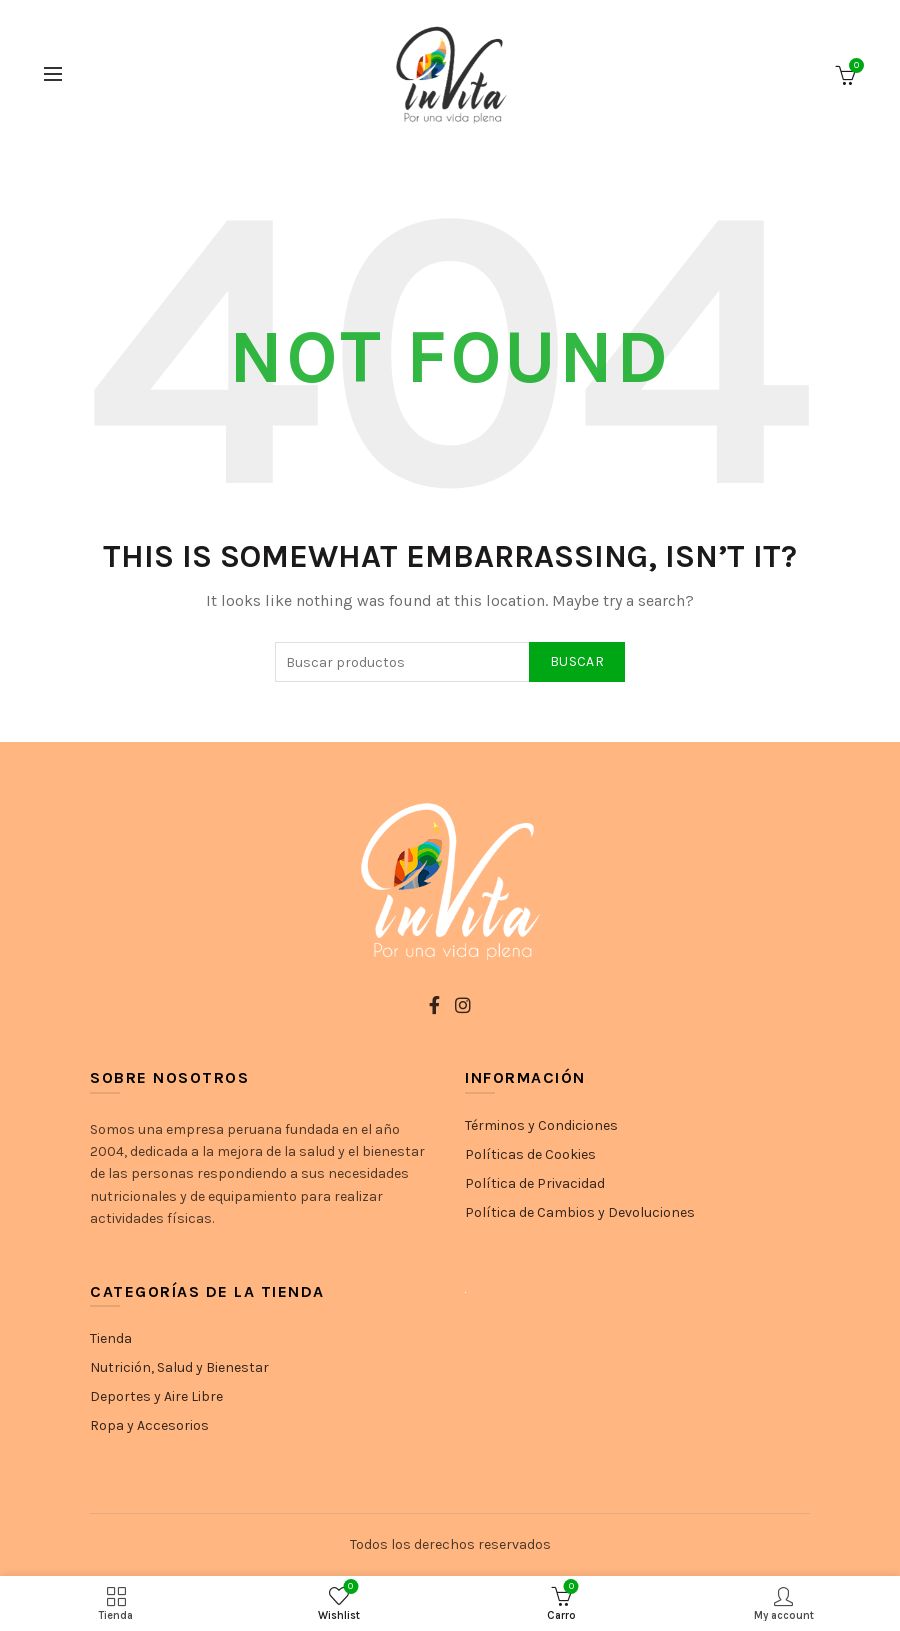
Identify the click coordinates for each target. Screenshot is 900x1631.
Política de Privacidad (535, 1183)
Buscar (577, 661)
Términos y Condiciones (541, 1125)
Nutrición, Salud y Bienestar (179, 1367)
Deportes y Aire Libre (156, 1396)
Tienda (111, 1338)
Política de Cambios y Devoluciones (580, 1212)
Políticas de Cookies (530, 1154)
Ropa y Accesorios (149, 1425)
